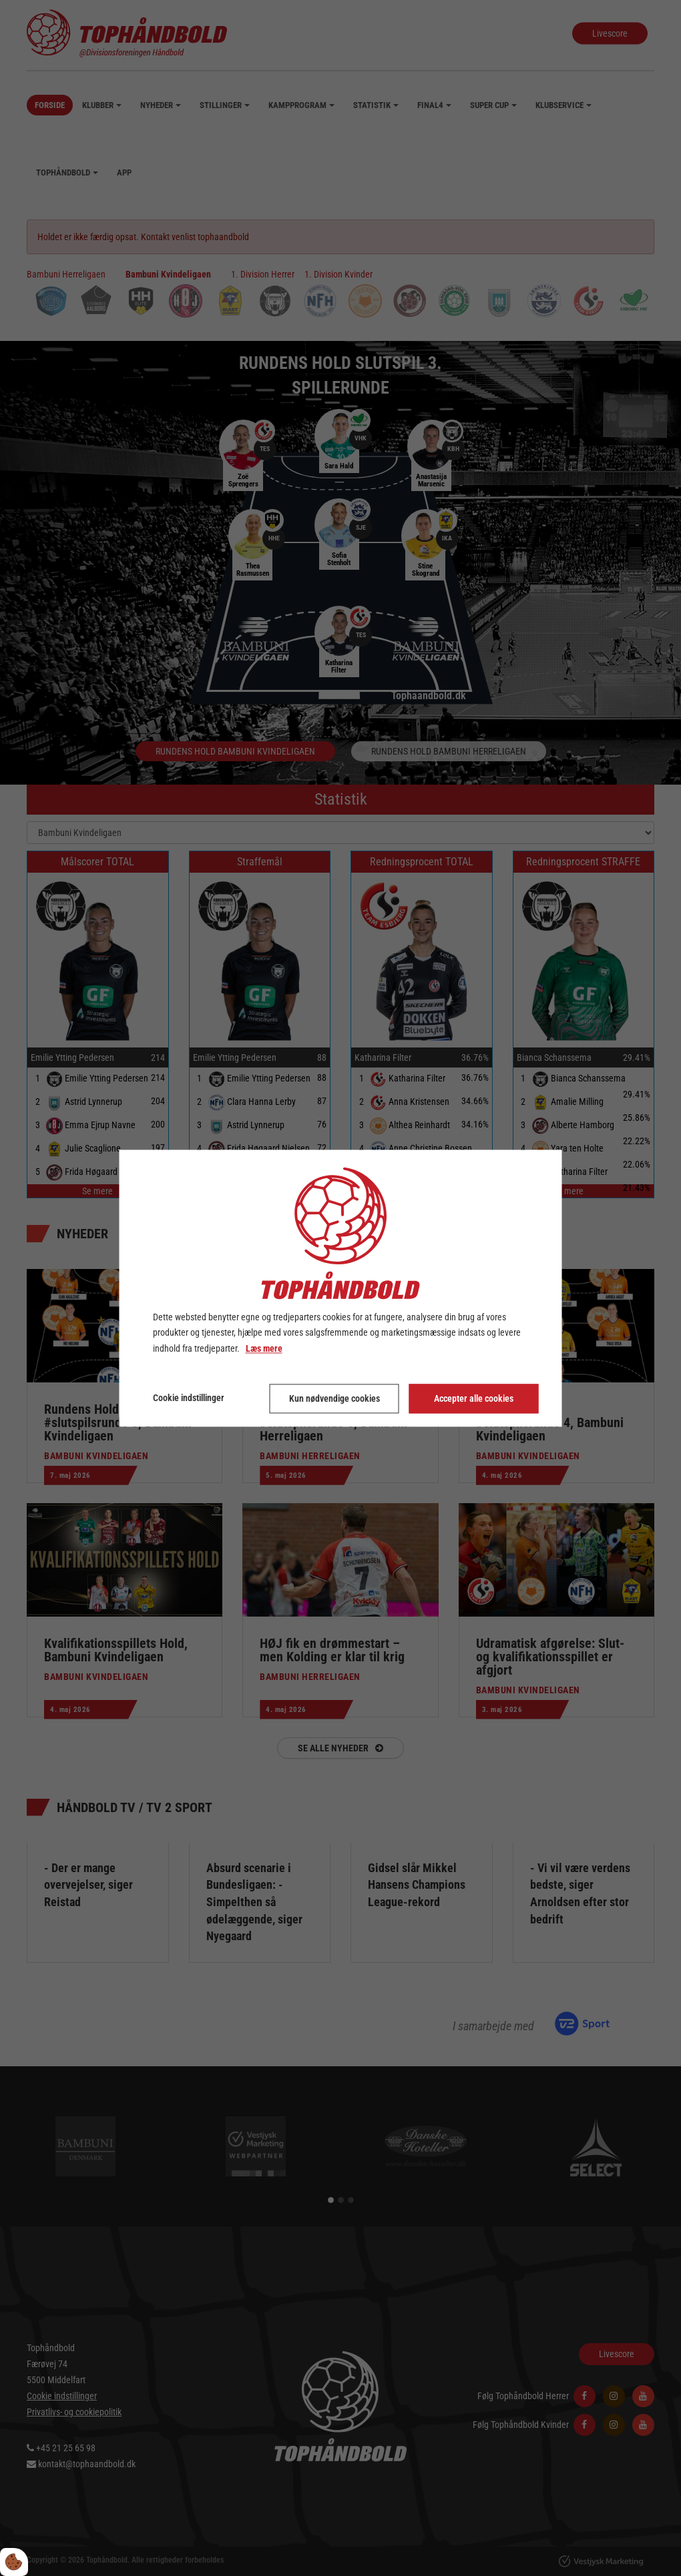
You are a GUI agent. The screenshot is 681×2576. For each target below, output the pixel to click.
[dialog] (341, 1288)
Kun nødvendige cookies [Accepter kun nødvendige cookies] (334, 1398)
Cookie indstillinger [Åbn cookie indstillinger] (188, 1397)
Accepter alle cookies (473, 1398)
